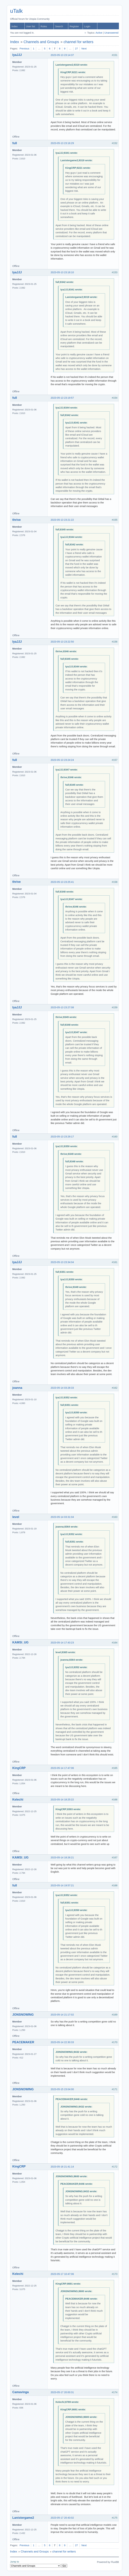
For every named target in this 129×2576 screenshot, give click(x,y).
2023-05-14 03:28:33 (62, 1387)
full (14, 143)
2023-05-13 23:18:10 (62, 272)
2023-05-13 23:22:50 (62, 641)
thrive (16, 520)
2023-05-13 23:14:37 (62, 55)
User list (30, 26)
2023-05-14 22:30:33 (62, 2042)
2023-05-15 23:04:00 (62, 2089)
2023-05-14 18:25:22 (62, 1799)
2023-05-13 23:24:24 (62, 760)
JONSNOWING (23, 2014)
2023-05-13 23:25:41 (62, 882)
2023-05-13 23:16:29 (62, 143)
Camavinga (20, 2392)
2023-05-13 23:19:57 (62, 397)
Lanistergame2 (23, 2517)
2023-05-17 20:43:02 (62, 2517)
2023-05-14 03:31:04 (62, 1517)
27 (76, 48)
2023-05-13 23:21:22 (62, 519)
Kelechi (17, 1799)
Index (14, 26)
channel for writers (78, 42)
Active (98, 32)
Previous (24, 48)
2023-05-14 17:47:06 (62, 1768)
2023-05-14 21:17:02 (62, 2014)
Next (84, 48)
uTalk (16, 11)
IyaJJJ (17, 55)
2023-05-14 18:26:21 (62, 1857)
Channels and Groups (41, 42)
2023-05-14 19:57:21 (62, 1885)
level (15, 1517)
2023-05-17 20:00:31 (62, 2392)
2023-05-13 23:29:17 (62, 1136)
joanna (17, 1387)
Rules (44, 26)
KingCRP (19, 1768)
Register (74, 26)
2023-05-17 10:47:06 (62, 2274)
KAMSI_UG (20, 1642)
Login (87, 26)
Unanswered (111, 32)
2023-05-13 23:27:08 (62, 1007)
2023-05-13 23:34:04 (62, 1262)
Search (59, 26)
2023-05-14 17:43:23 (62, 1642)
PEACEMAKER (23, 2042)
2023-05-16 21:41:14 (62, 2166)
